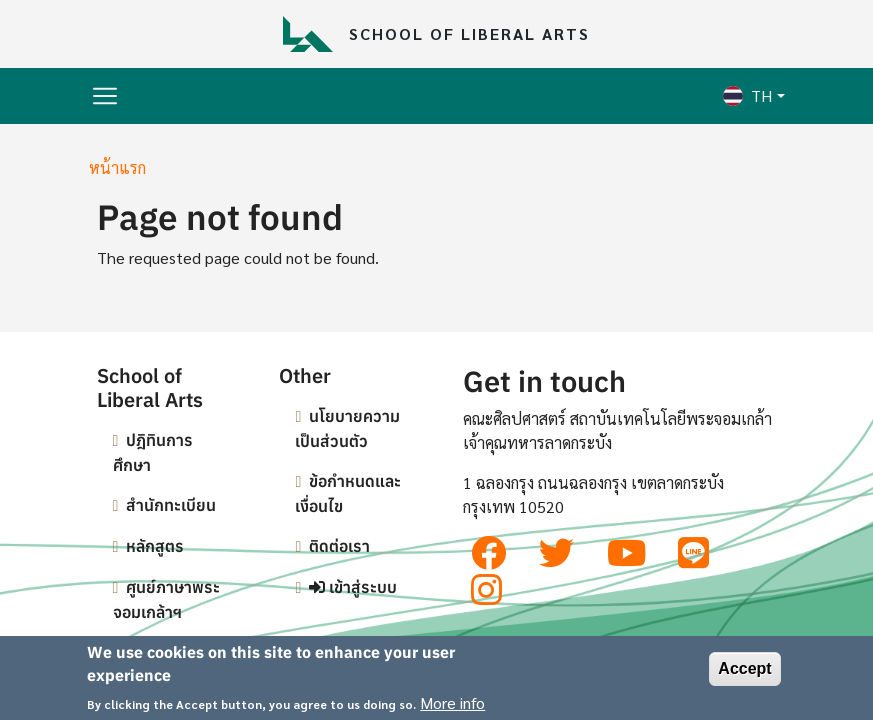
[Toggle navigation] (105, 96)
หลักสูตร (155, 546)
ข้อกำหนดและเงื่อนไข (348, 493)
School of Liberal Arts (469, 33)
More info (452, 706)
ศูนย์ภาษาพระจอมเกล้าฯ (167, 599)
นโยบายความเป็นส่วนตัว (347, 428)
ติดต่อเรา (339, 546)
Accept (744, 672)
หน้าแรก (117, 167)
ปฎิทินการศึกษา (153, 452)
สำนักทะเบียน (171, 505)
